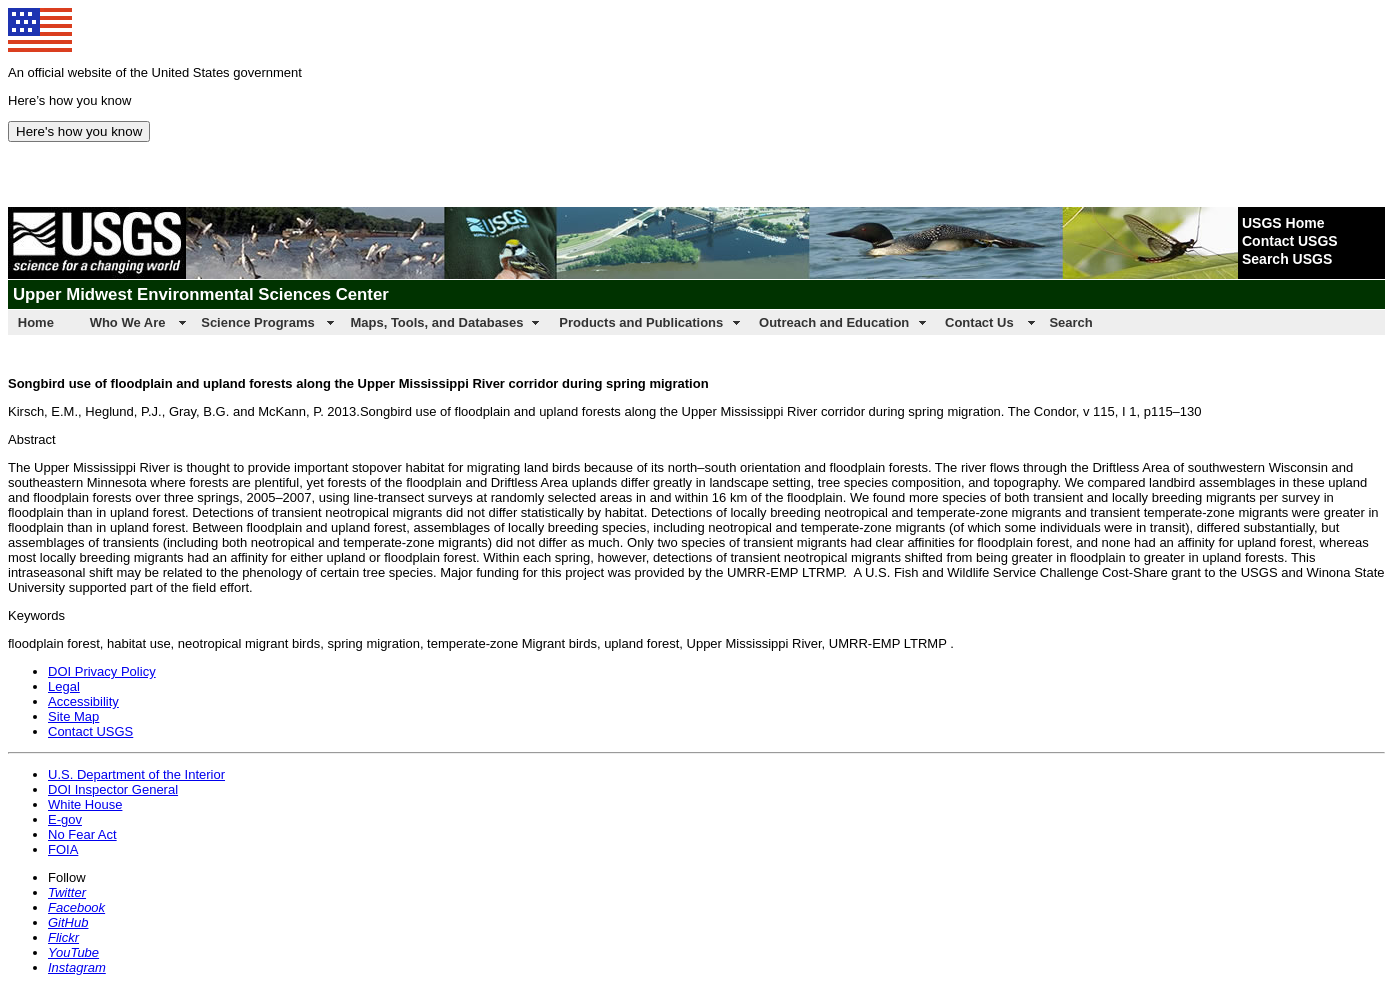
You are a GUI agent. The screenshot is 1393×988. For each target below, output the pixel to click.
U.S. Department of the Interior (136, 774)
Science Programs (257, 322)
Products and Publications (641, 322)
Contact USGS (1290, 241)
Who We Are (128, 322)
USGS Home (1283, 223)
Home (36, 322)
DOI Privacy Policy (102, 671)
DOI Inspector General (113, 789)
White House (85, 804)
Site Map (73, 716)
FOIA (63, 849)
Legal (64, 686)
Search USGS (1287, 259)
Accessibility (83, 701)
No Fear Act (82, 834)
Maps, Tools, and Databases (436, 322)
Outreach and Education (834, 322)
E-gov (65, 819)
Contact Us (979, 322)
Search (1070, 322)
